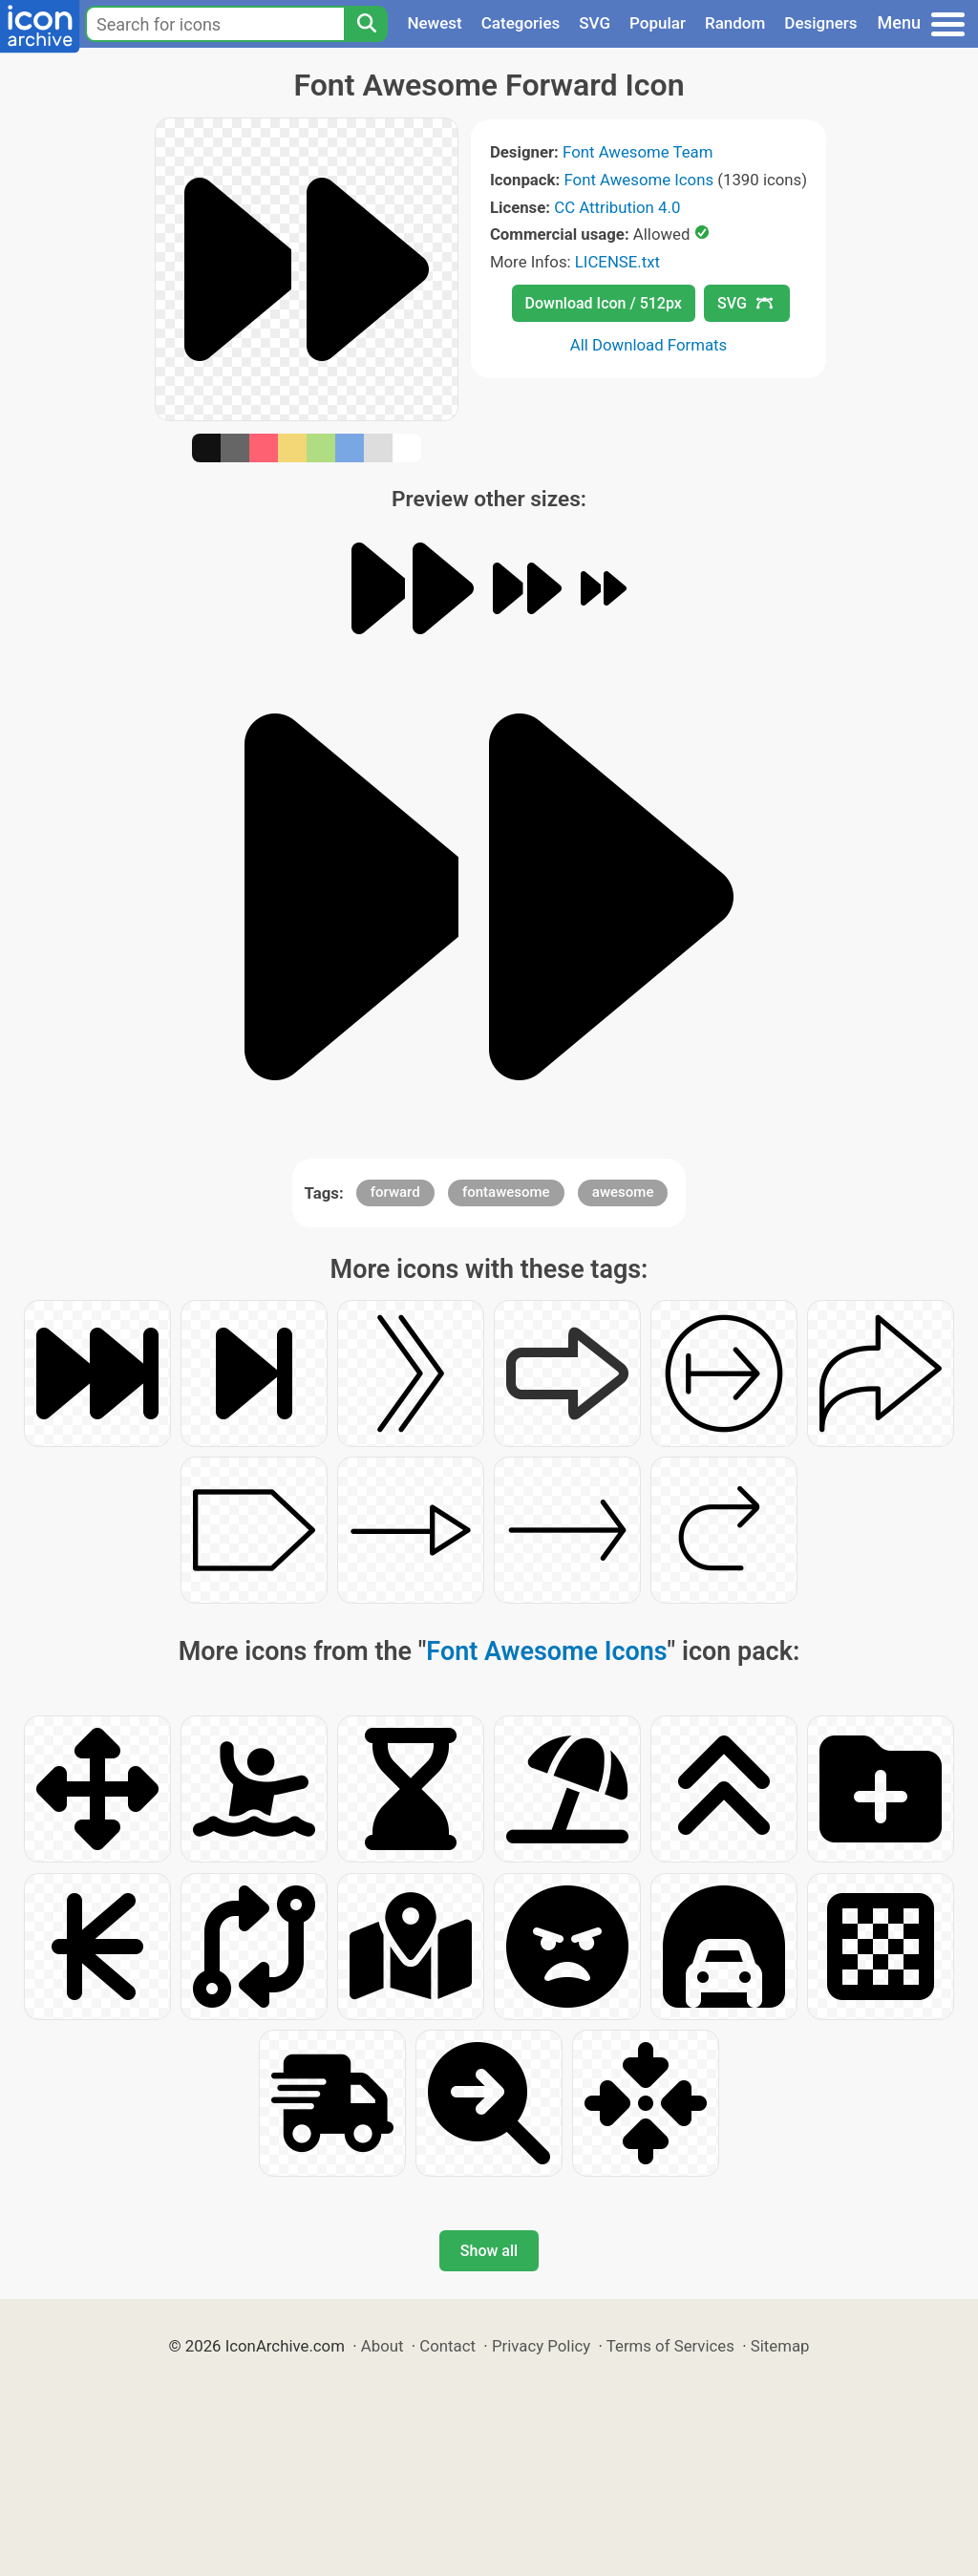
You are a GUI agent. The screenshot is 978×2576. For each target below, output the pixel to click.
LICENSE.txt (617, 261)
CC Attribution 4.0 (617, 207)
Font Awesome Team (637, 151)
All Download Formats (649, 344)
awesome (623, 1192)
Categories (521, 22)
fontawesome (506, 1192)
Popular (657, 22)
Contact (447, 2345)
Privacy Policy (541, 2345)
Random (735, 22)
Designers (820, 22)
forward (395, 1192)
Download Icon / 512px (603, 303)
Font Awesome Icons (638, 179)
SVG (594, 22)
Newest (434, 22)
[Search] (366, 24)
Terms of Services (670, 2345)
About (382, 2345)
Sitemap (780, 2345)
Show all (489, 2251)
